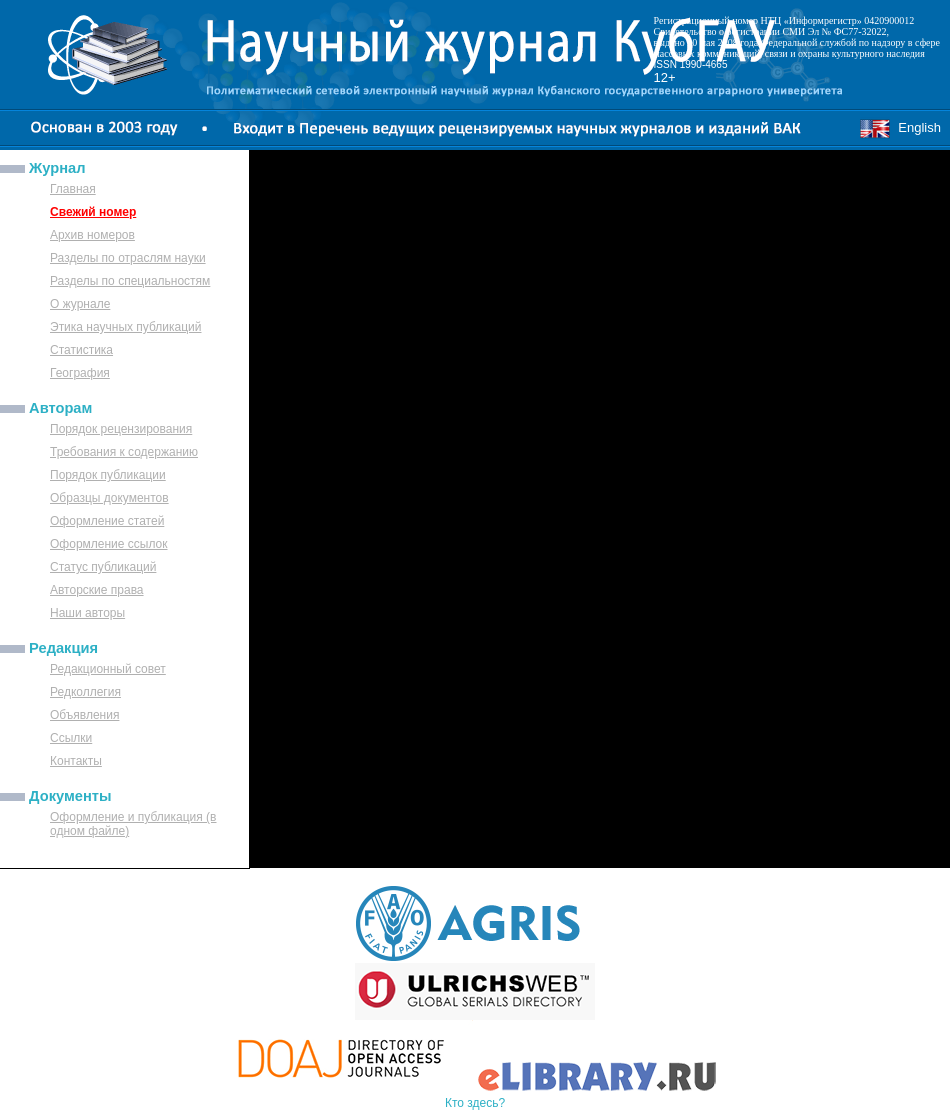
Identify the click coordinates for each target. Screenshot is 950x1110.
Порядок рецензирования (121, 429)
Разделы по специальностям (130, 281)
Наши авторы (87, 613)
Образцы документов (109, 498)
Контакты (76, 761)
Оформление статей (107, 521)
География (80, 373)
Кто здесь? (475, 1103)
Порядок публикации (108, 475)
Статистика (81, 350)
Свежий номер (93, 212)
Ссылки (71, 738)
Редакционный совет (108, 669)
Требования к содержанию (124, 452)
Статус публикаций (103, 567)
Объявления (84, 715)
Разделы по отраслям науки (128, 258)
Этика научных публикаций (126, 327)
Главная (73, 189)
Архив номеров (92, 235)
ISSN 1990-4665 (691, 64)
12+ (665, 77)
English (900, 127)
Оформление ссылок (109, 544)
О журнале (80, 304)
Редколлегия (85, 692)
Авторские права (97, 590)
